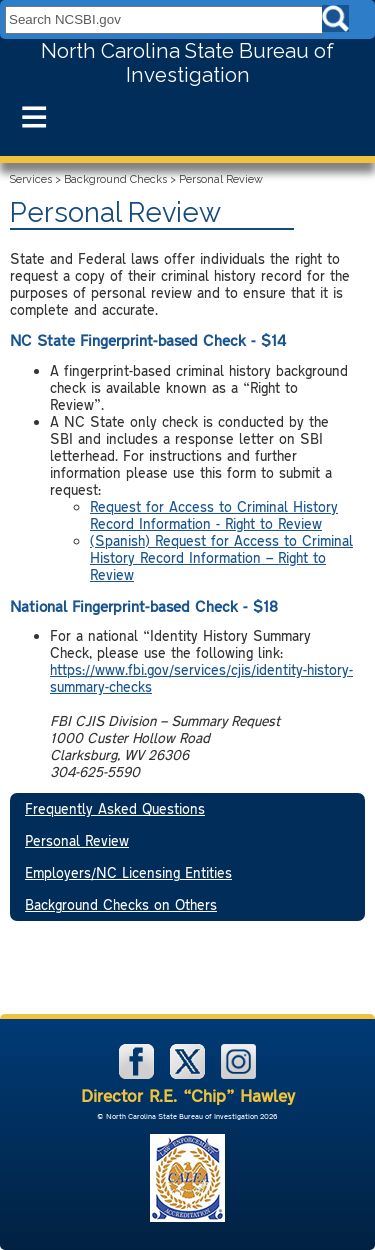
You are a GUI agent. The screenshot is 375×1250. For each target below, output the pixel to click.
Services (31, 179)
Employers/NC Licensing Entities (128, 872)
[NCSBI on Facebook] (138, 1074)
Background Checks (115, 179)
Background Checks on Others (121, 904)
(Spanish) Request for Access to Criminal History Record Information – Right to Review (221, 557)
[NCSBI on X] (189, 1074)
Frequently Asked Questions (115, 808)
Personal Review (77, 840)
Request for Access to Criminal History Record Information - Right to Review (214, 515)
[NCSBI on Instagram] (238, 1074)
